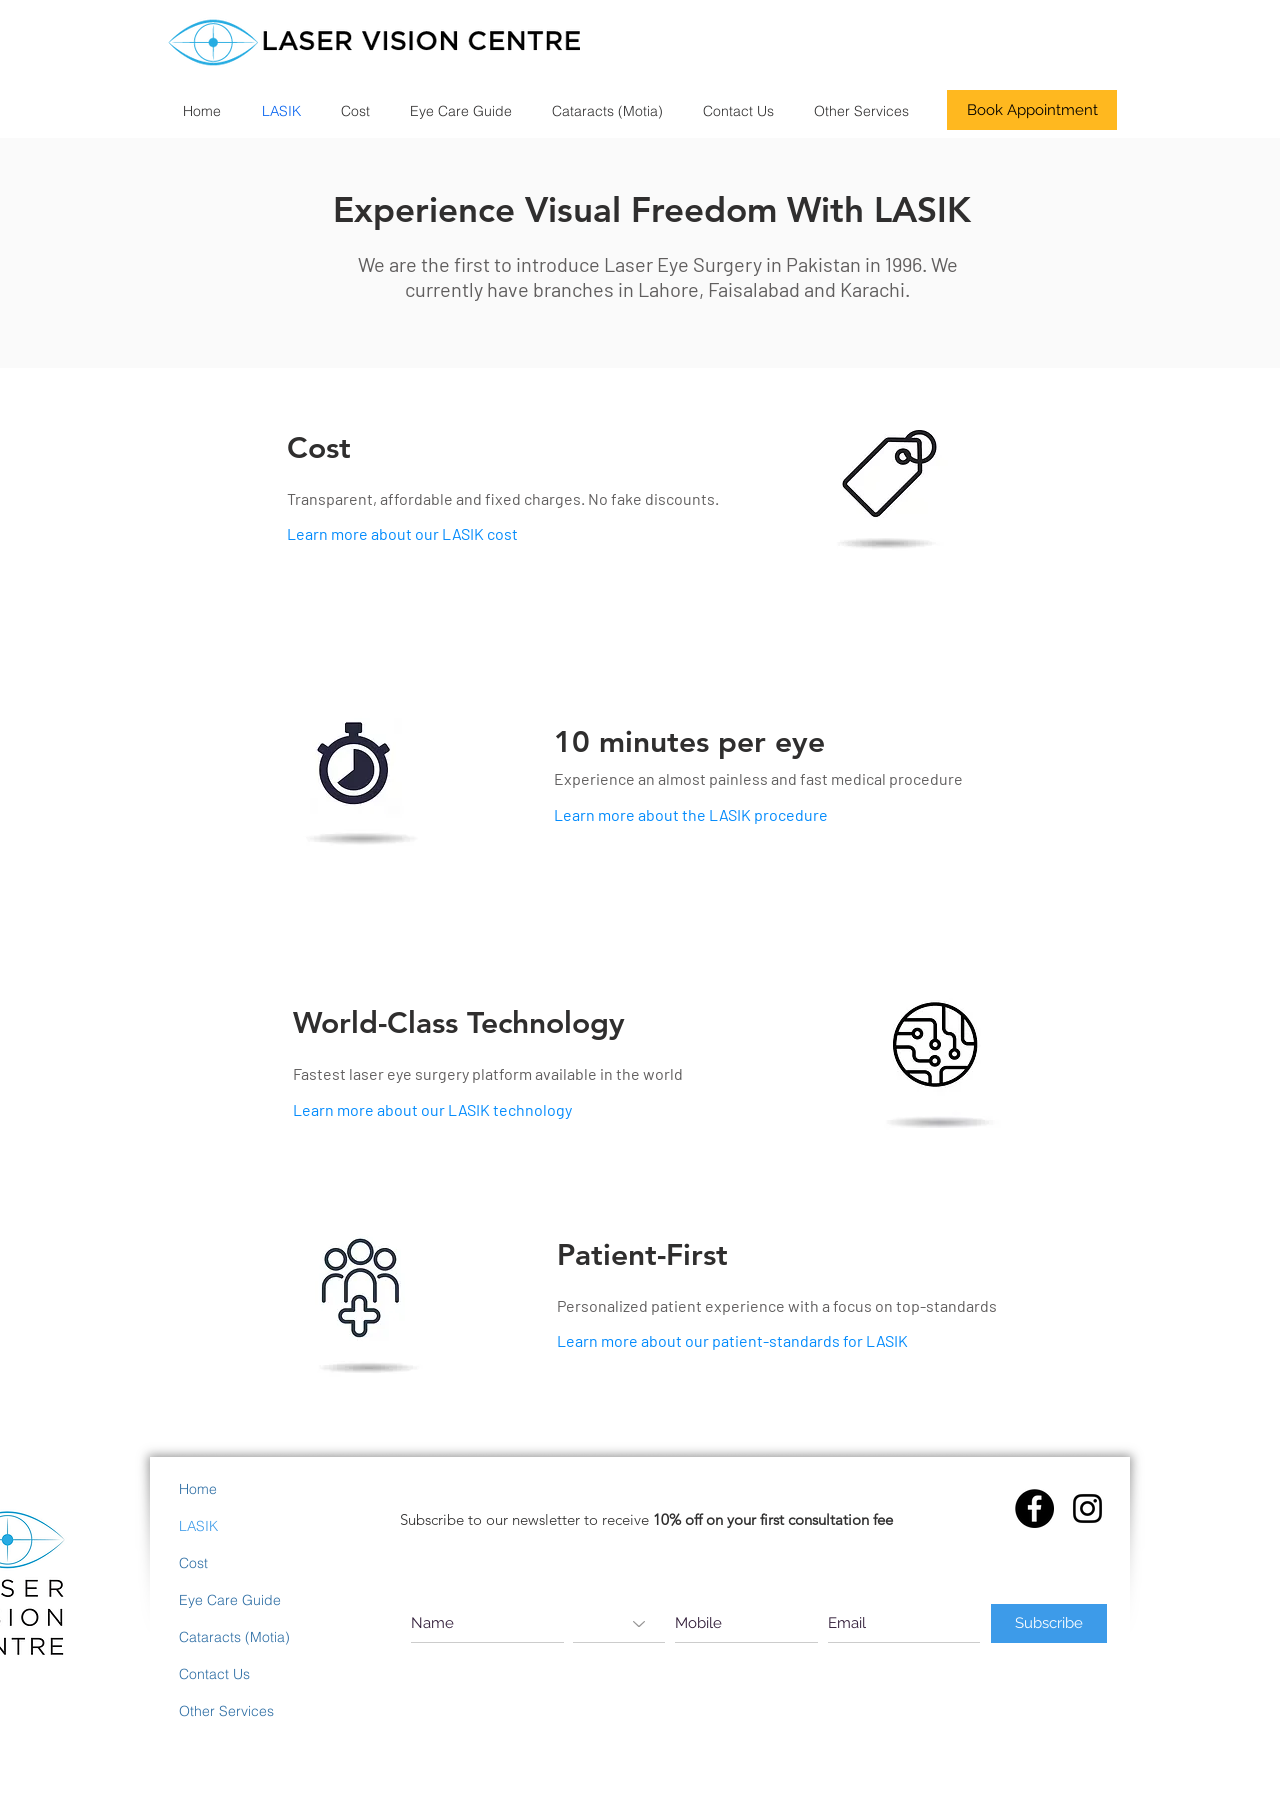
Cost (193, 1563)
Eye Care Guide (230, 1600)
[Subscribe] (1049, 1623)
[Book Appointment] (1032, 110)
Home (198, 1489)
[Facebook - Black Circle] (1034, 1508)
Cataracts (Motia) (234, 1637)
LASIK (198, 1526)
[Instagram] (1087, 1508)
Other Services (226, 1711)
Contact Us (214, 1674)
